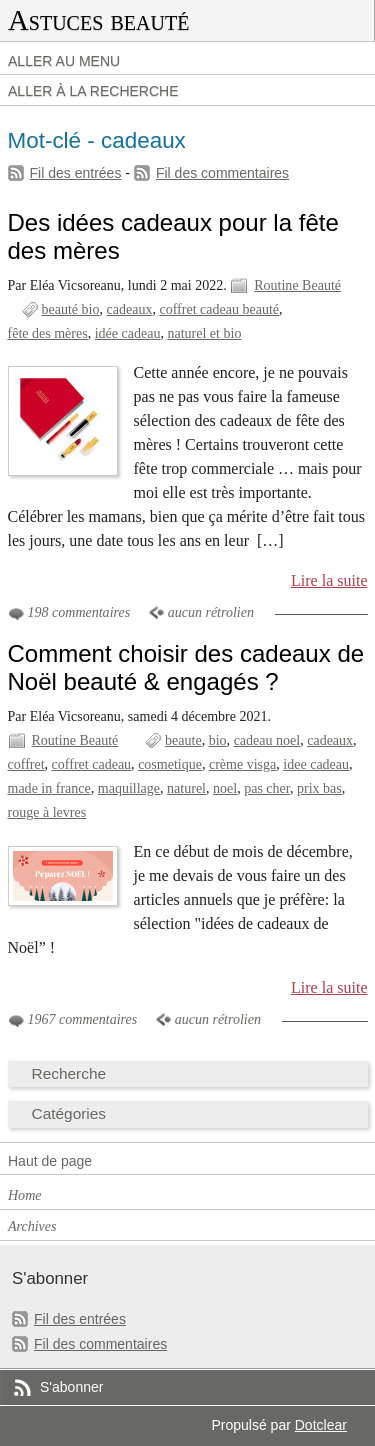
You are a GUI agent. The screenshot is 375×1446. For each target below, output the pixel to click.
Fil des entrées (76, 173)
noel (225, 788)
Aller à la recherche (93, 91)
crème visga (242, 764)
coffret (26, 764)
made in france (49, 788)
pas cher (267, 788)
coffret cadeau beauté (219, 309)
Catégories (69, 1113)
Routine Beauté (297, 285)
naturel (186, 788)
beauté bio (71, 309)
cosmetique (170, 764)
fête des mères (48, 333)
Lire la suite (329, 580)
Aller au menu (64, 61)
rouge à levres (47, 812)
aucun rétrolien (211, 612)
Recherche (69, 1073)
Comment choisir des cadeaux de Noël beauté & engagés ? (186, 667)
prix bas (319, 788)
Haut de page (50, 1161)
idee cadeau (316, 764)
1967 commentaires (83, 1019)
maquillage (129, 788)
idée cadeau (128, 333)
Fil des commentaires (222, 173)
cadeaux (130, 309)
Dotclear (321, 1425)
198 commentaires (79, 612)
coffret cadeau (92, 764)
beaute (183, 740)
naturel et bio (204, 333)
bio (218, 740)
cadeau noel (267, 740)
